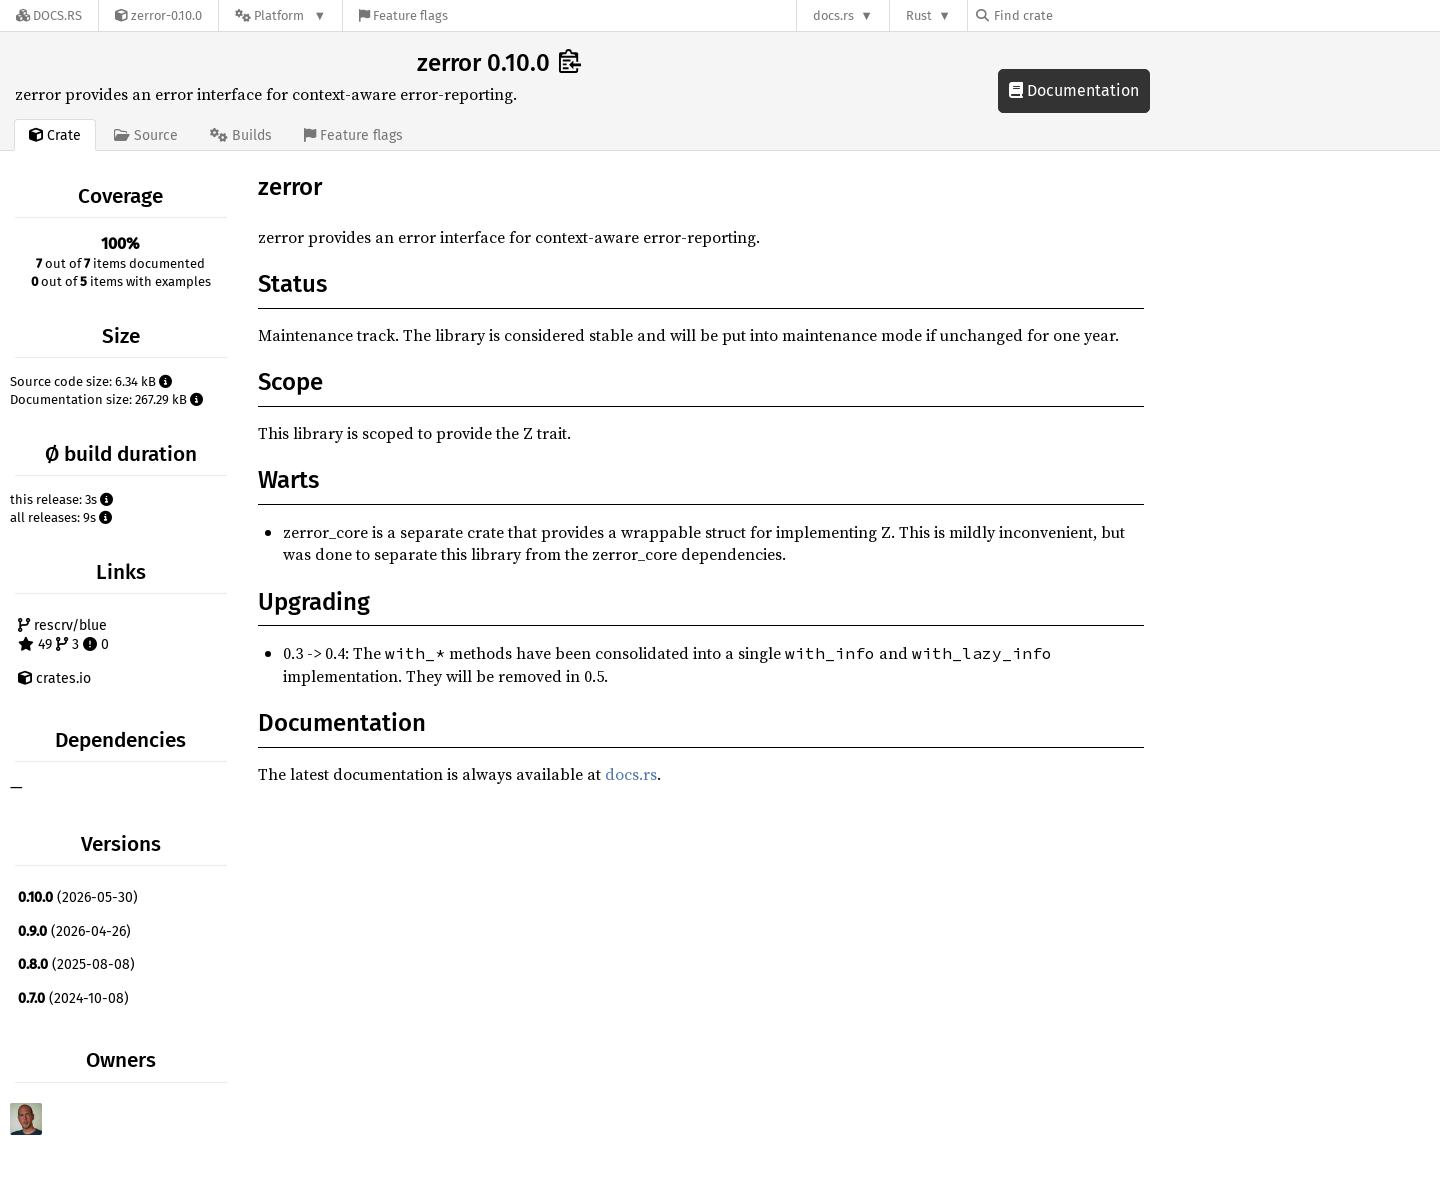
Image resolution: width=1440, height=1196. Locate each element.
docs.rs (833, 15)
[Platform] (280, 15)
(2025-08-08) (76, 964)
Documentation (1074, 90)
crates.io (54, 678)
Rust (919, 15)
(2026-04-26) (74, 931)
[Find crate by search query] (1076, 15)
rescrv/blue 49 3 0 (63, 635)
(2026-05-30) (78, 897)
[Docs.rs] (49, 15)
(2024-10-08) (73, 998)
